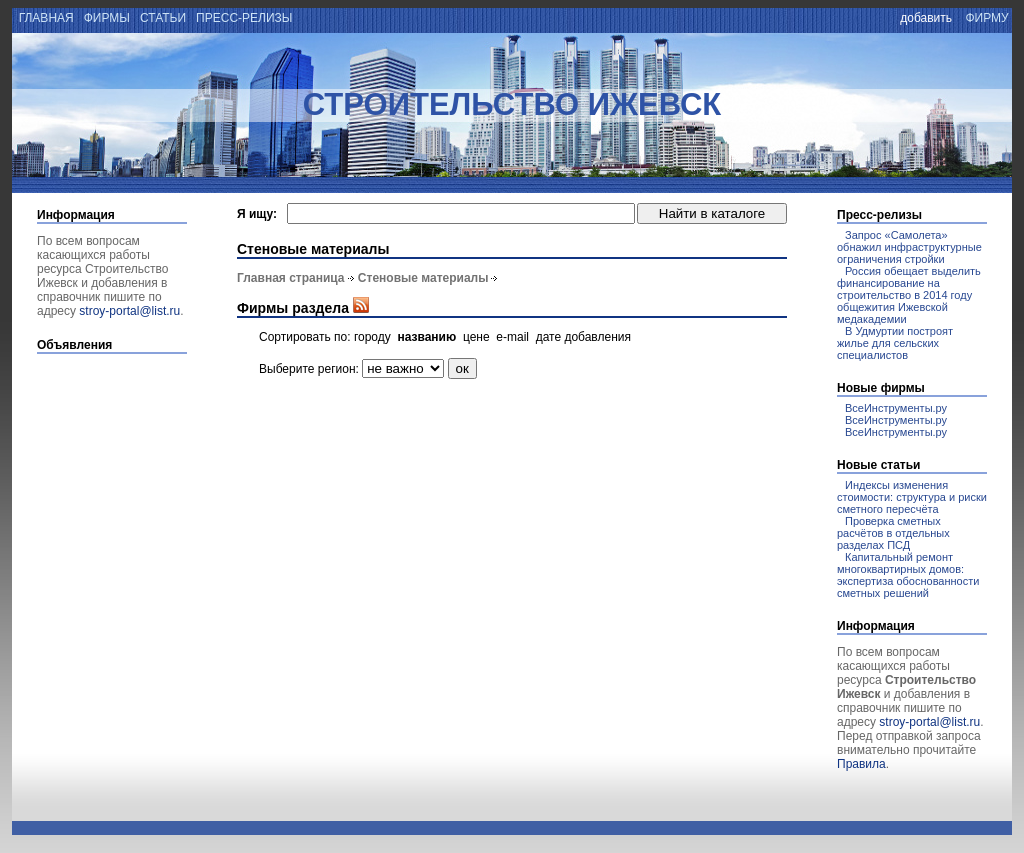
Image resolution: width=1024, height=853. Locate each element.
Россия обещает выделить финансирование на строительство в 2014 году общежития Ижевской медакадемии (909, 295)
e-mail (512, 337)
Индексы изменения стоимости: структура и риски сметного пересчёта (912, 497)
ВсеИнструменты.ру (896, 408)
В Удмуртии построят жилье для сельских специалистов (895, 343)
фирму (987, 18)
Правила (861, 764)
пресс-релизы (244, 18)
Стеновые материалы (423, 278)
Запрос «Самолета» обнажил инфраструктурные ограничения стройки (909, 247)
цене (476, 337)
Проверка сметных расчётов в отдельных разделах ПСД (893, 533)
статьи (163, 18)
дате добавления (583, 337)
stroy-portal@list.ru (129, 311)
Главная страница (291, 278)
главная (44, 18)
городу (372, 337)
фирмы (106, 18)
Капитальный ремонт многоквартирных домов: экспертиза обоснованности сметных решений (908, 575)
